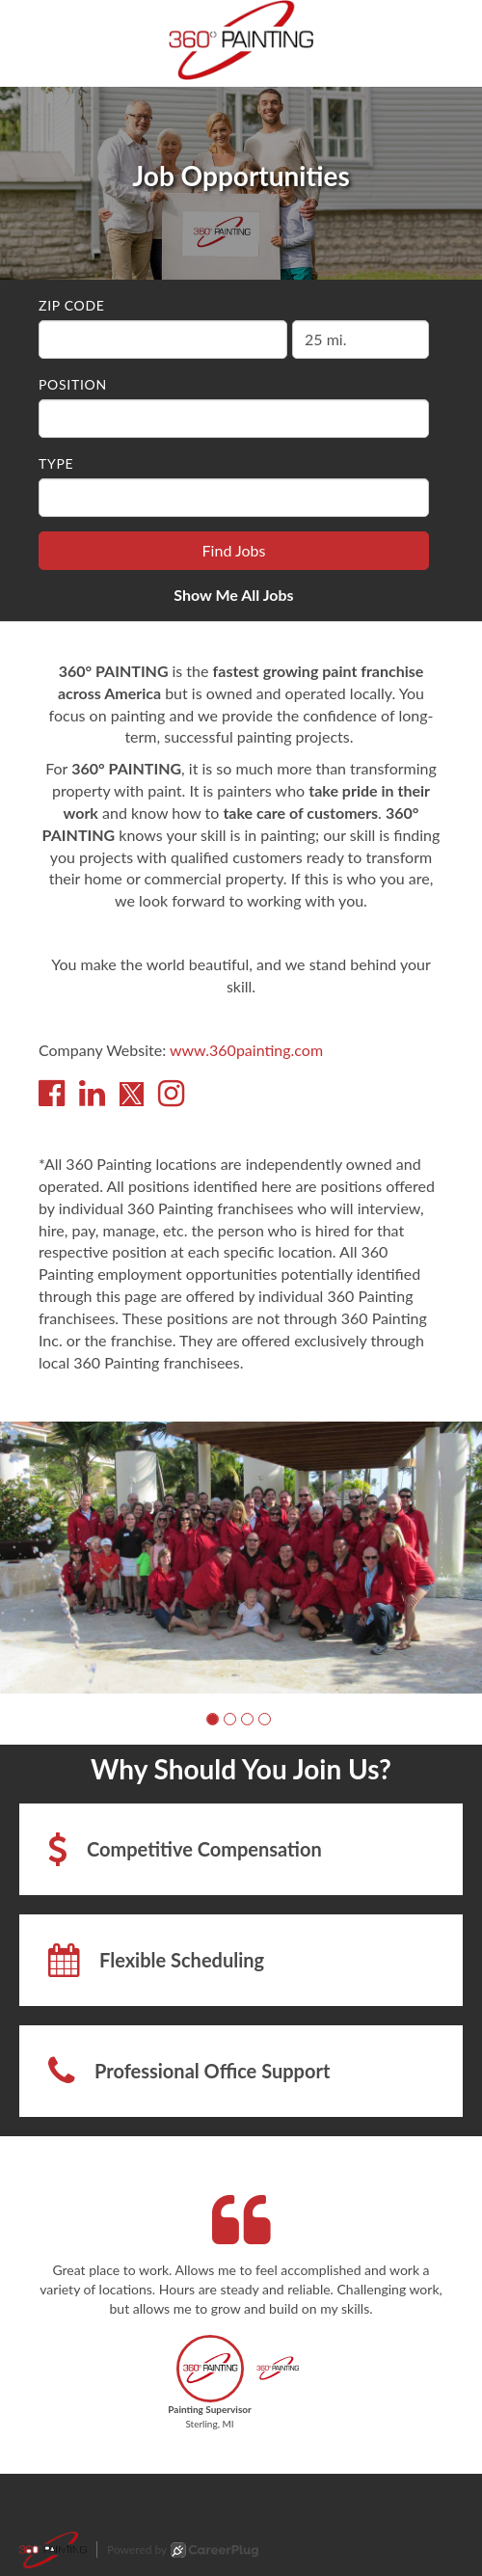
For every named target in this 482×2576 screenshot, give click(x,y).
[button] (212, 1719)
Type (56, 463)
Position (73, 384)
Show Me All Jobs (233, 594)
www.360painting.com (246, 1050)
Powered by (182, 2550)
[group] (241, 1557)
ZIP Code (72, 305)
